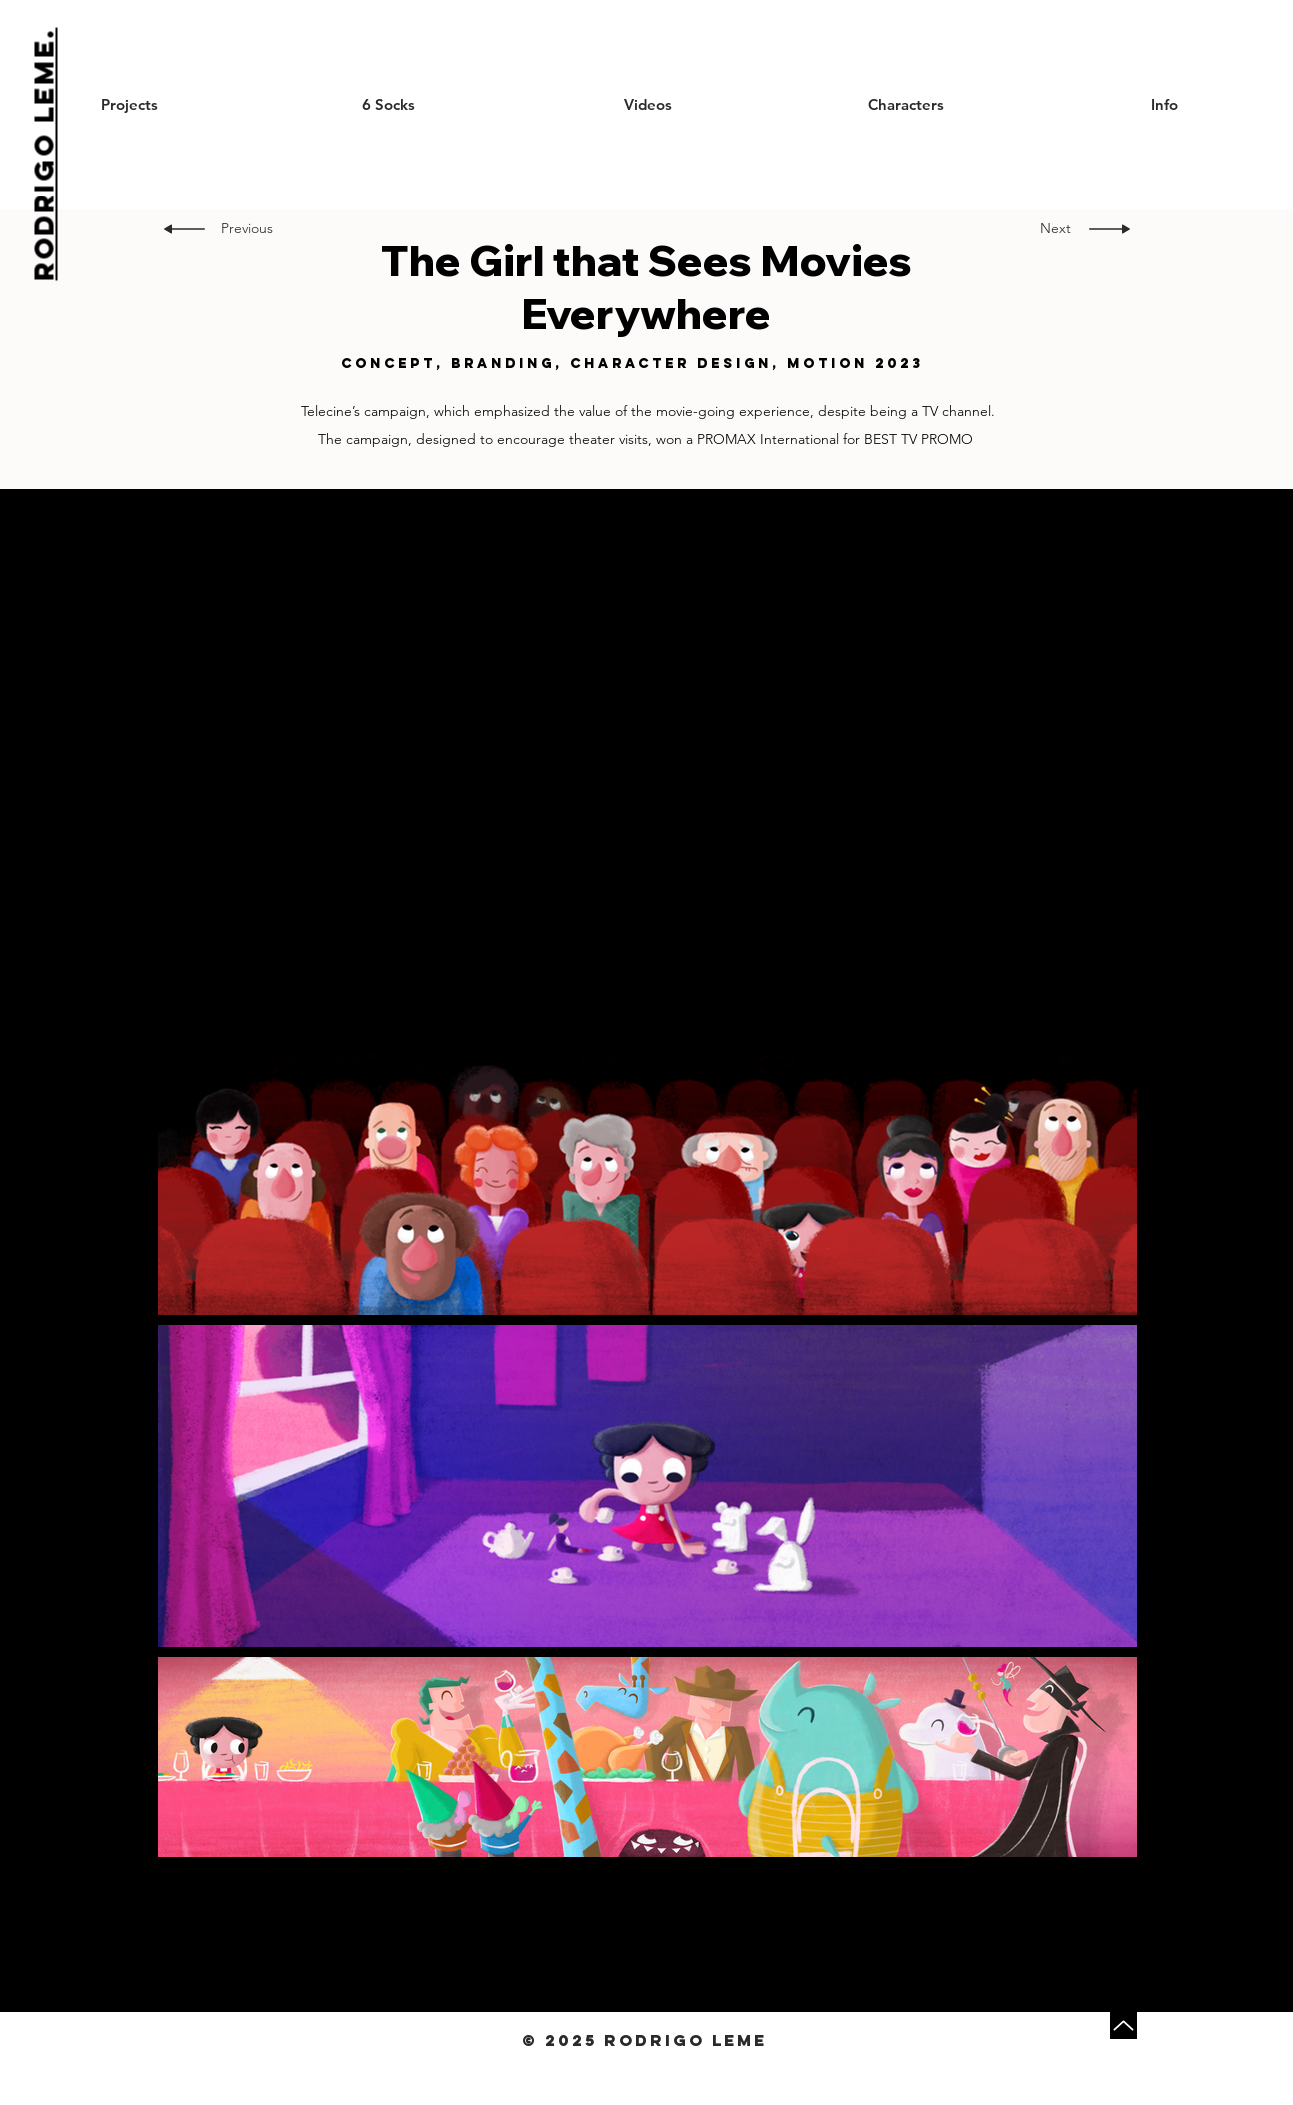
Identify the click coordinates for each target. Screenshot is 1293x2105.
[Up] (1123, 2025)
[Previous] (250, 229)
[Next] (1050, 229)
